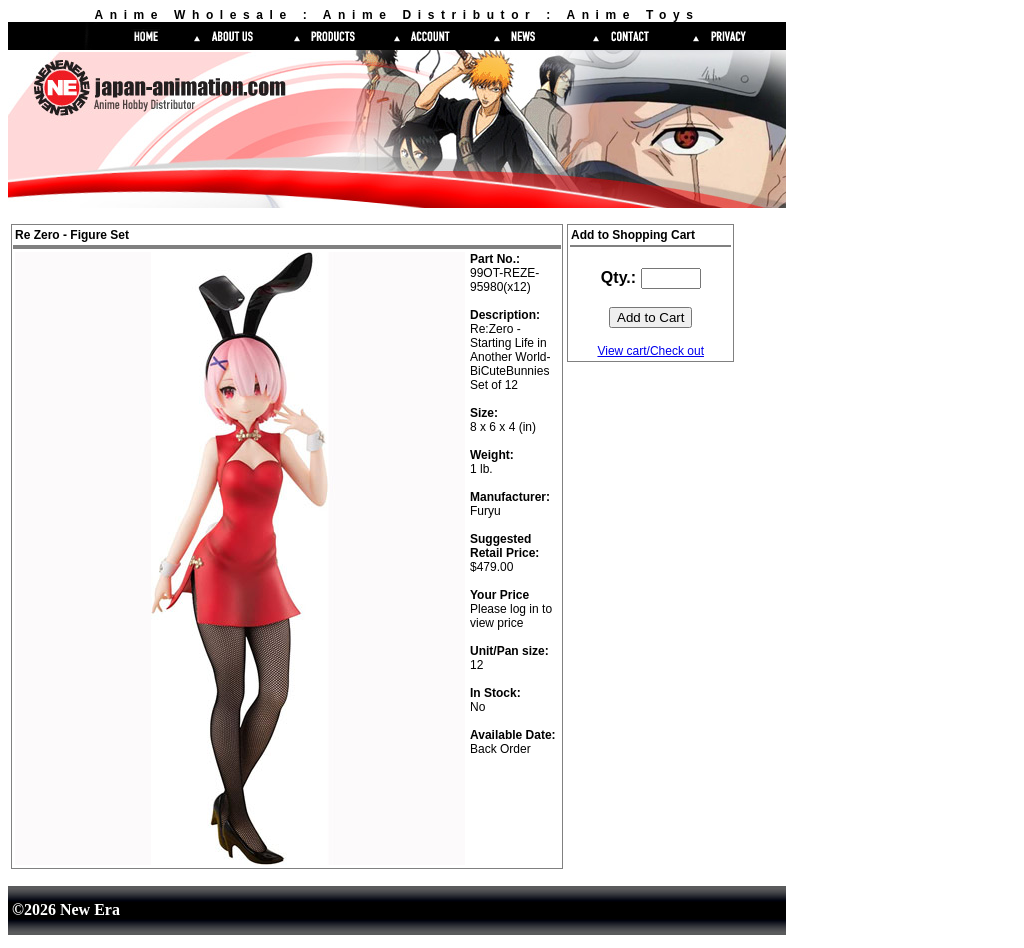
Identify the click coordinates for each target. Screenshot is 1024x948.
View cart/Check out (650, 351)
